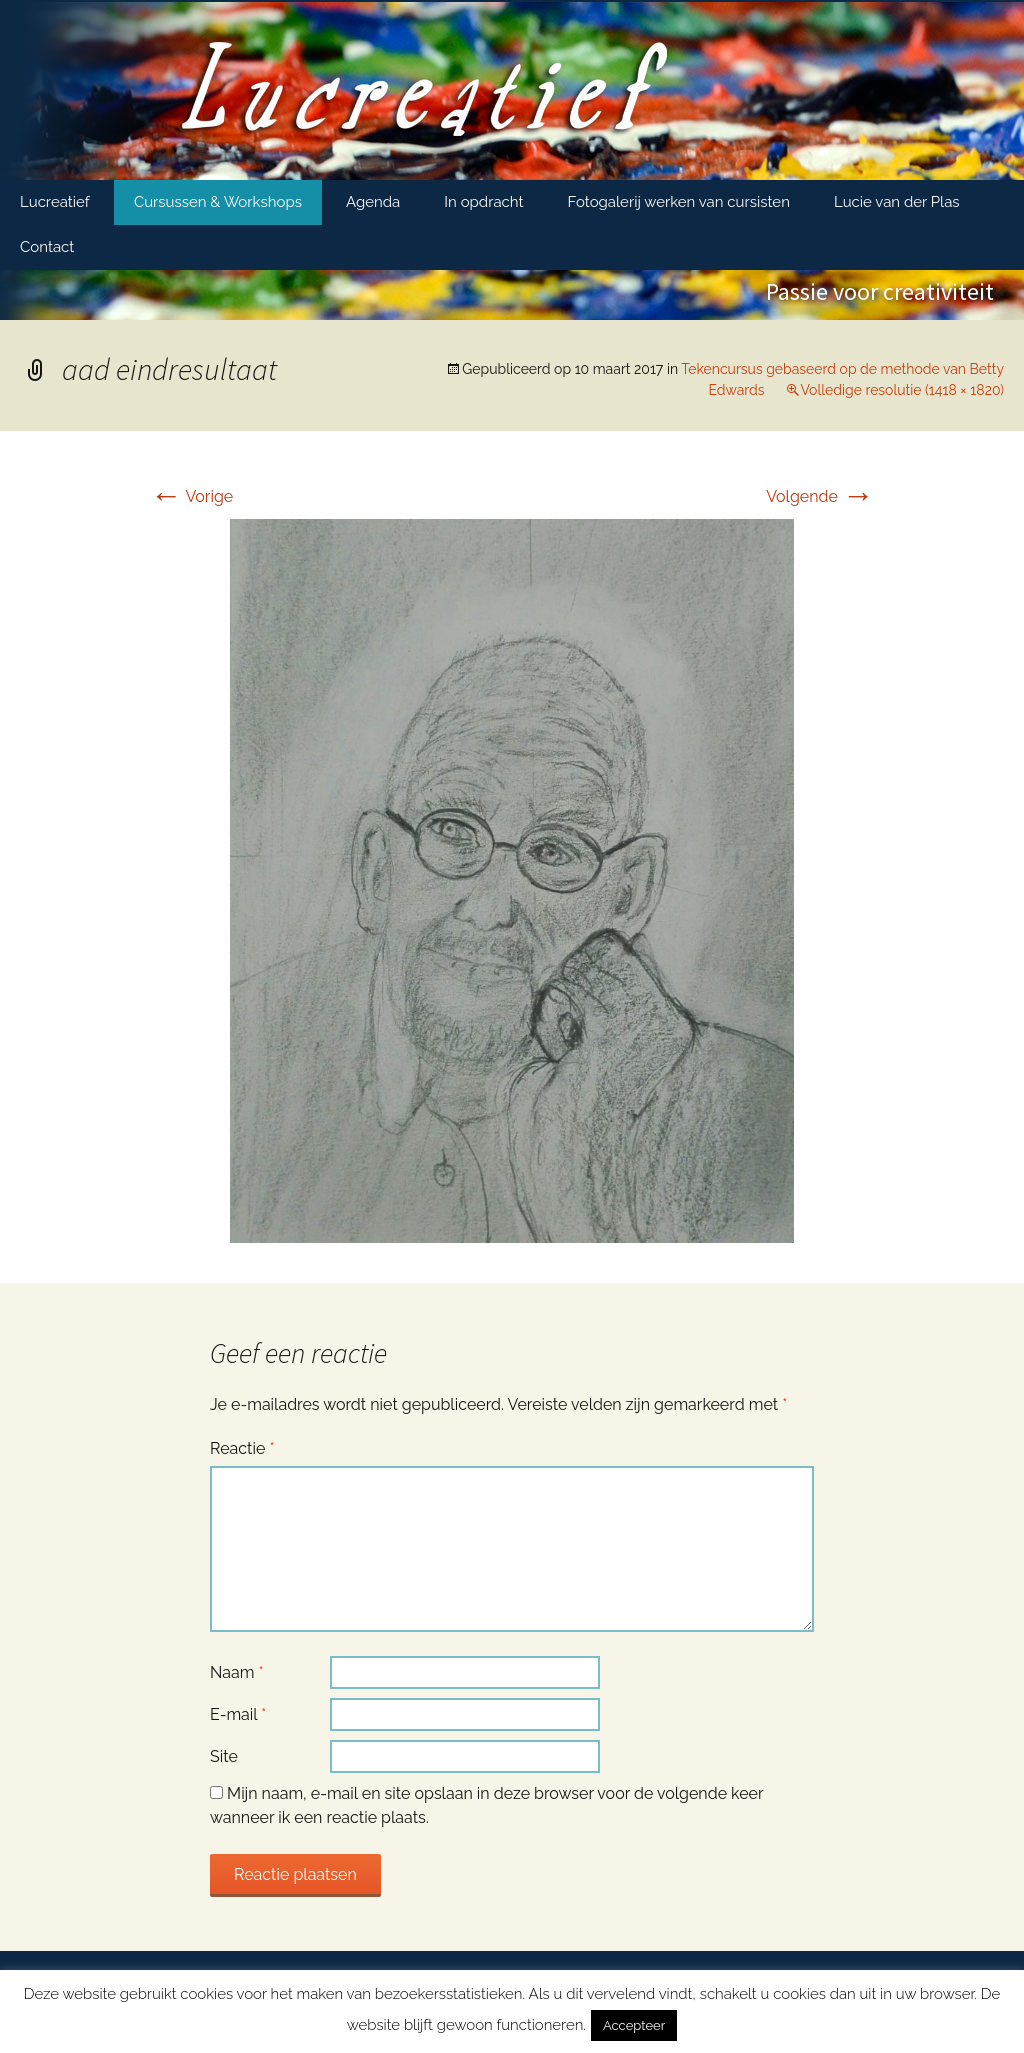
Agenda (373, 202)
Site (224, 1756)
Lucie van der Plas (897, 202)
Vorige (191, 496)
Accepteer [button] (634, 2025)
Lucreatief (55, 202)
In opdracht (483, 202)
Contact (47, 247)
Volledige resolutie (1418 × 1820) (902, 390)
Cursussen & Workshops (218, 202)
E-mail (238, 1714)
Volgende (820, 496)
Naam (237, 1672)
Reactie (242, 1448)
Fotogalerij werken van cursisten (679, 202)
